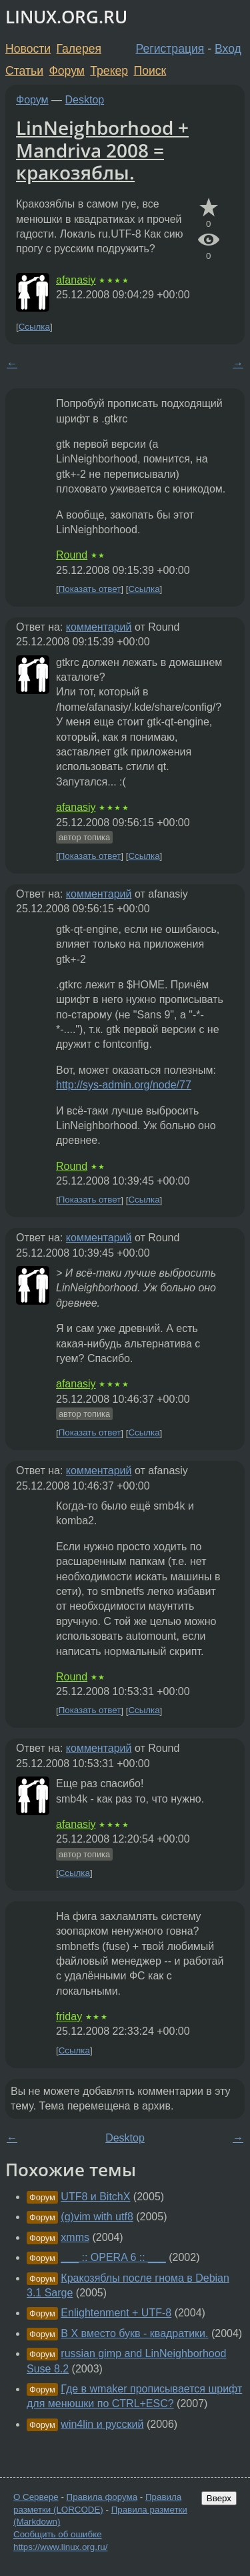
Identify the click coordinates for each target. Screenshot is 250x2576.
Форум (66, 70)
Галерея (79, 48)
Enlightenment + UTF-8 (116, 2312)
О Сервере (36, 2497)
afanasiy (76, 280)
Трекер (109, 70)
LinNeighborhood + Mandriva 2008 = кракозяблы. (102, 150)
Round (71, 555)
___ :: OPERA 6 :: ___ (113, 2257)
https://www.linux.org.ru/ (60, 2547)
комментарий (99, 627)
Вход (228, 48)
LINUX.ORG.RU (66, 17)
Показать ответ (90, 589)
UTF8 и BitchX (95, 2196)
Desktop (85, 99)
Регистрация (170, 48)
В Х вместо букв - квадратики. (134, 2333)
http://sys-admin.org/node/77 (123, 1084)
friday (69, 2016)
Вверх (219, 2498)
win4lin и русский (102, 2424)
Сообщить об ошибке (57, 2534)
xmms (75, 2237)
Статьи (24, 70)
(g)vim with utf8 (97, 2216)
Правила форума (102, 2497)
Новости (28, 48)
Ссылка (34, 327)
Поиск (150, 70)
